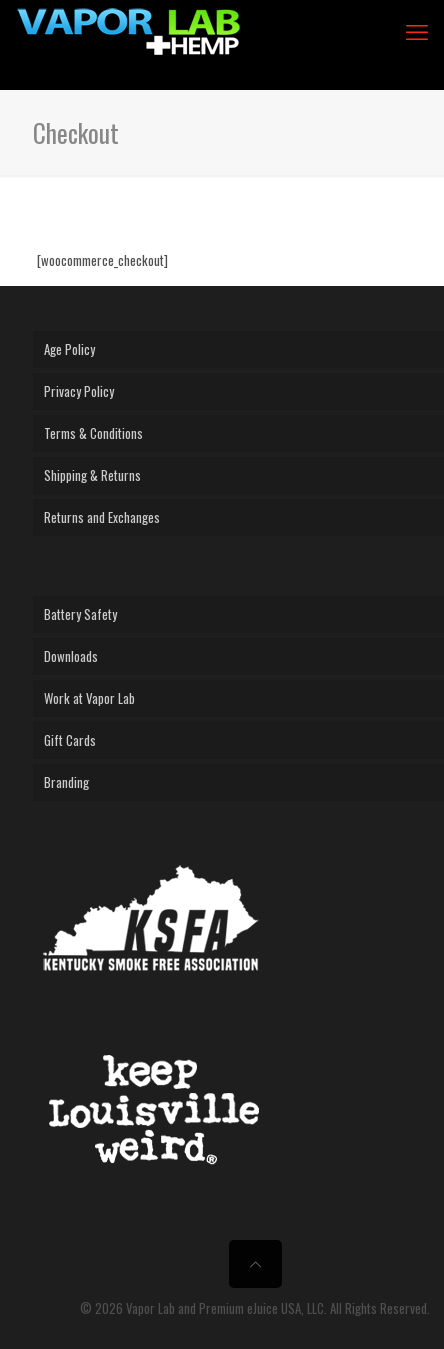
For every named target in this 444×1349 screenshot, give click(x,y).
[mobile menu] (417, 30)
